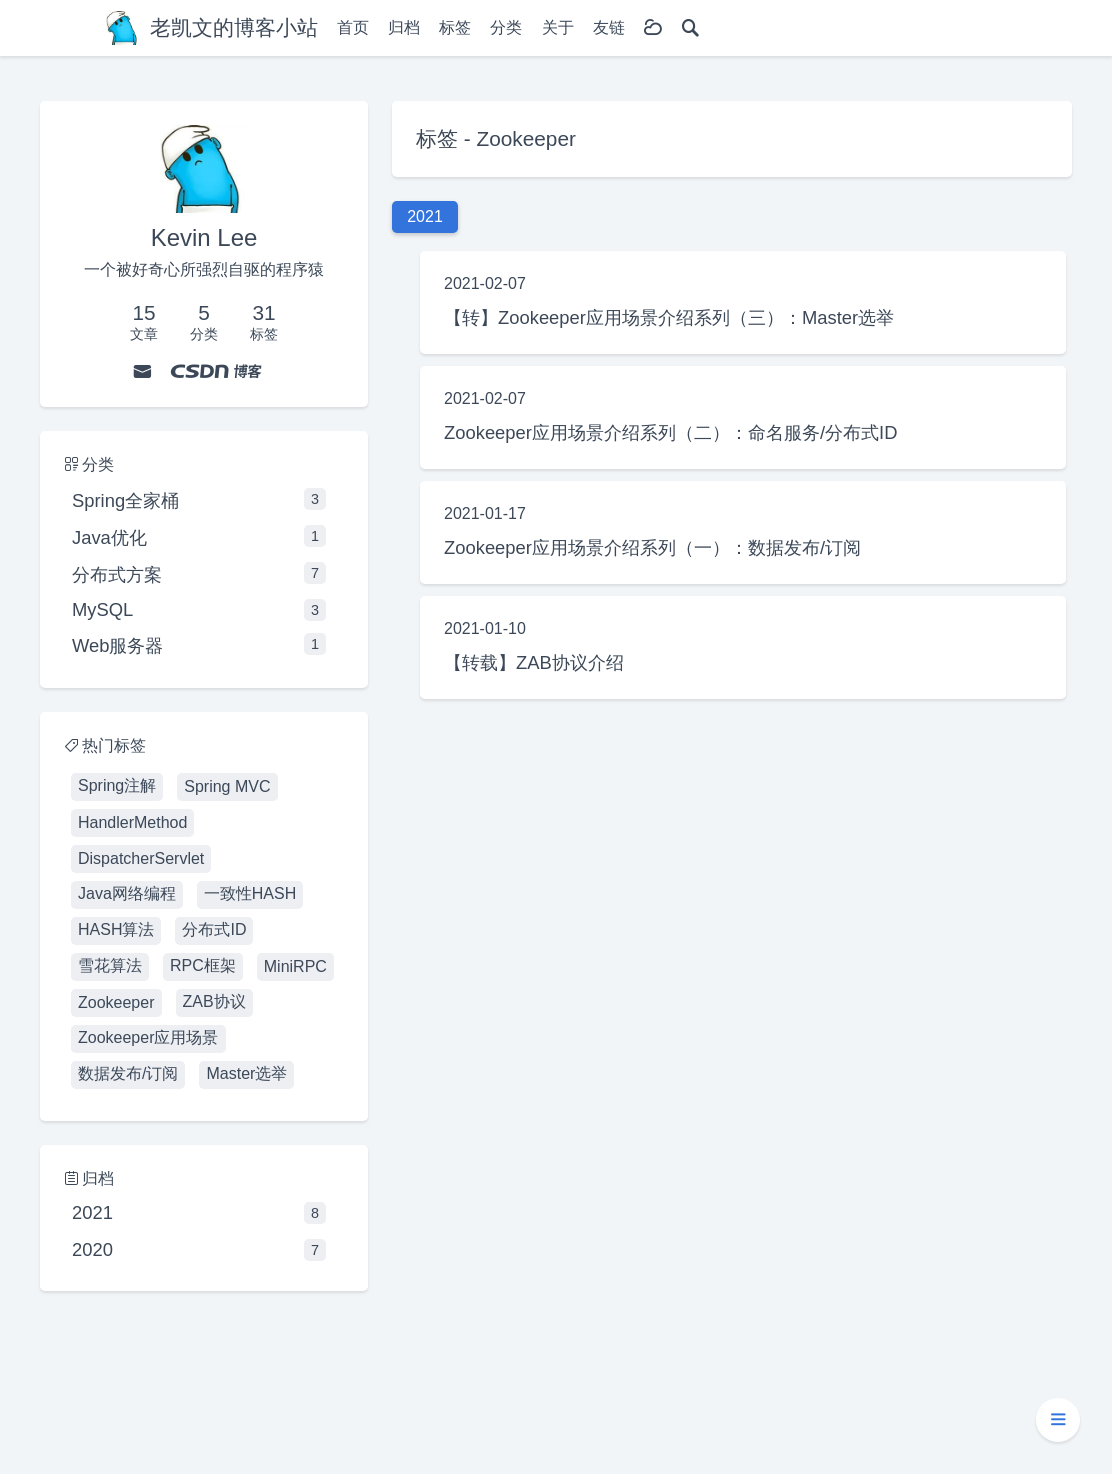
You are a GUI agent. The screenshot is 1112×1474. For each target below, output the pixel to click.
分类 (506, 27)
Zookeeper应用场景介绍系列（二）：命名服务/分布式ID (670, 432)
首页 (353, 27)
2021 (199, 1213)
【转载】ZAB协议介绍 (534, 662)
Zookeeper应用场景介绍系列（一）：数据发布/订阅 (652, 547)
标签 (455, 27)
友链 (609, 27)
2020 (199, 1250)
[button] (1058, 1420)
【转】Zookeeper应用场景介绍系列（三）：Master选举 (669, 317)
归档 (404, 27)
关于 (558, 27)
